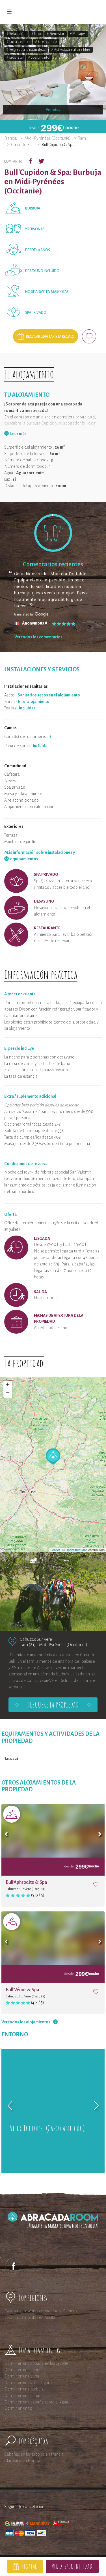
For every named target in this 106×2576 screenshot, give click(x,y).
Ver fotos (53, 110)
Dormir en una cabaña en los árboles (36, 2363)
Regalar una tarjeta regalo (50, 337)
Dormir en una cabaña (24, 2395)
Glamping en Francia (22, 2460)
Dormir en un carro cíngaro (28, 2382)
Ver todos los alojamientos (25, 2022)
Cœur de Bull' (22, 144)
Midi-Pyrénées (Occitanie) (48, 138)
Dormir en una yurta (21, 2376)
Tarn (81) (28, 1644)
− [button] (8, 1393)
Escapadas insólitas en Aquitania (32, 2317)
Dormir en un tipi (18, 2408)
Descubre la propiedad (53, 1705)
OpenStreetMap (77, 1550)
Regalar (29, 2566)
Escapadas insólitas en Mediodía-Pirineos (40, 2311)
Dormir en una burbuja (24, 2389)
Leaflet (55, 1550)
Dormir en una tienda (23, 2369)
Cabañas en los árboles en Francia (34, 2454)
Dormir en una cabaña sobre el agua (36, 2402)
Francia (10, 138)
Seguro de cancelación (24, 2506)
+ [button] (8, 1385)
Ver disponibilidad (72, 2566)
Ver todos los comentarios (38, 637)
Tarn (82, 138)
